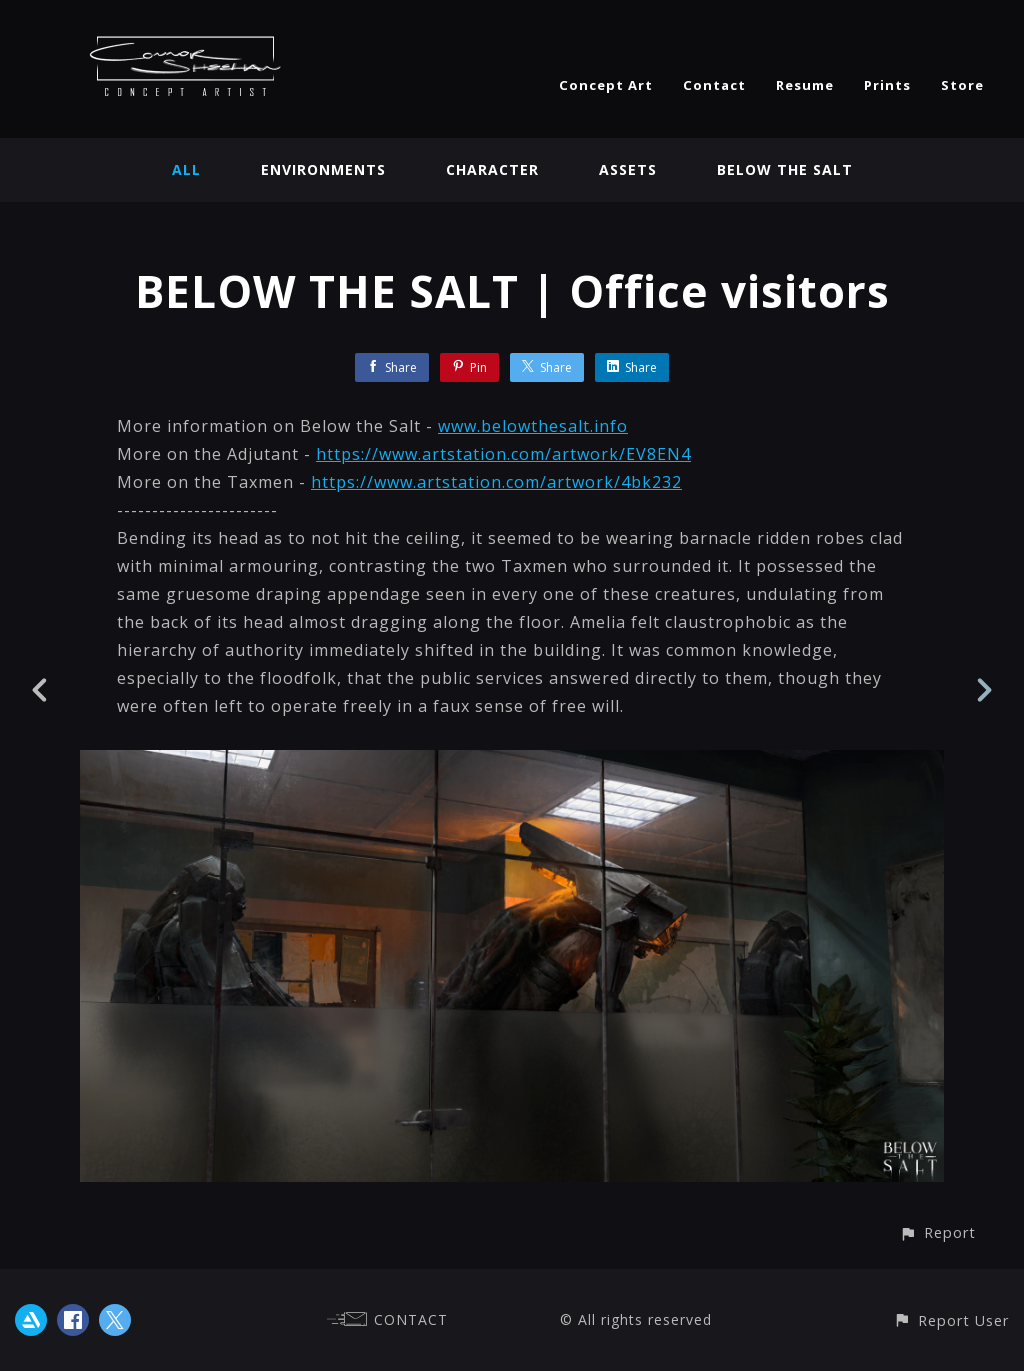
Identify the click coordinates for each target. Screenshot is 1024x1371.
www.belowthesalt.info (533, 426)
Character (492, 169)
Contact (714, 85)
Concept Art (606, 85)
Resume (805, 85)
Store (962, 85)
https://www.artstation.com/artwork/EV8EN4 (503, 454)
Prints (887, 85)
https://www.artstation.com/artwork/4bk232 (496, 482)
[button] (937, 1232)
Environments (323, 169)
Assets (628, 169)
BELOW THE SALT (785, 169)
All (186, 169)
